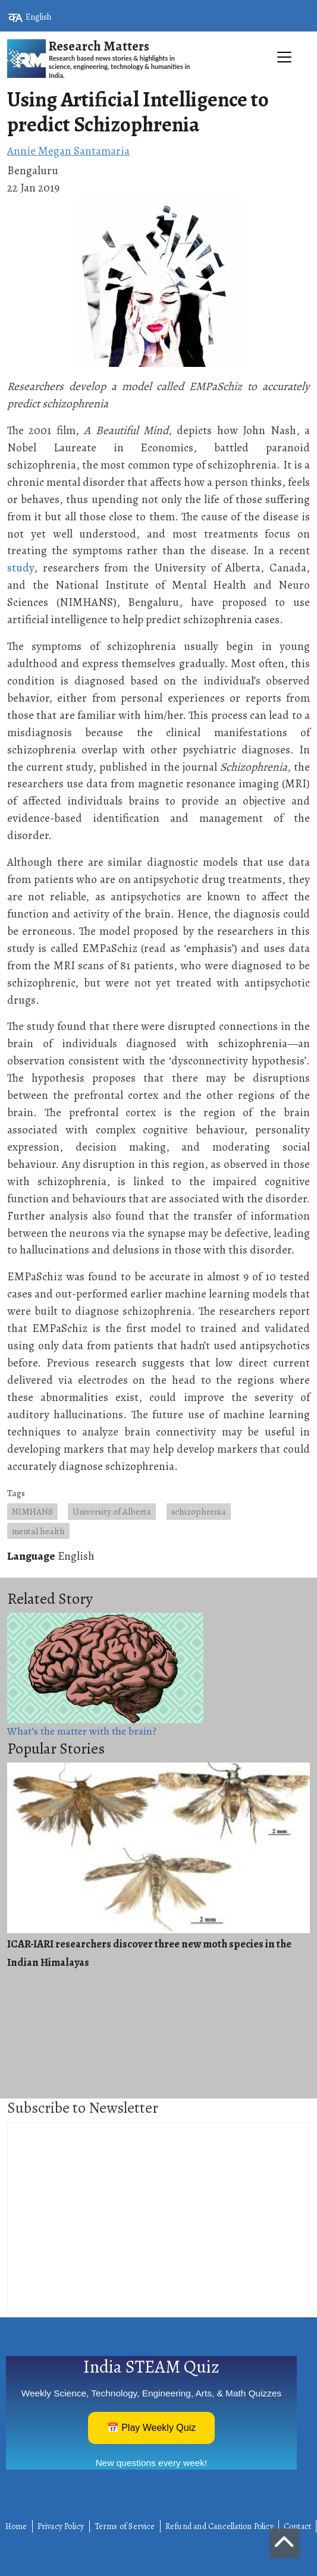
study (20, 568)
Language (31, 1556)
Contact (297, 2526)
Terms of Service (125, 2526)
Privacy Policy (60, 2526)
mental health (38, 1531)
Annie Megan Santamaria (68, 151)
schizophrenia (198, 1511)
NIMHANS (32, 1511)
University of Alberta (112, 1511)
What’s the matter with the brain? (81, 1731)
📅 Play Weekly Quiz (151, 2428)
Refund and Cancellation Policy (219, 2526)
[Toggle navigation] (158, 84)
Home (16, 2526)
